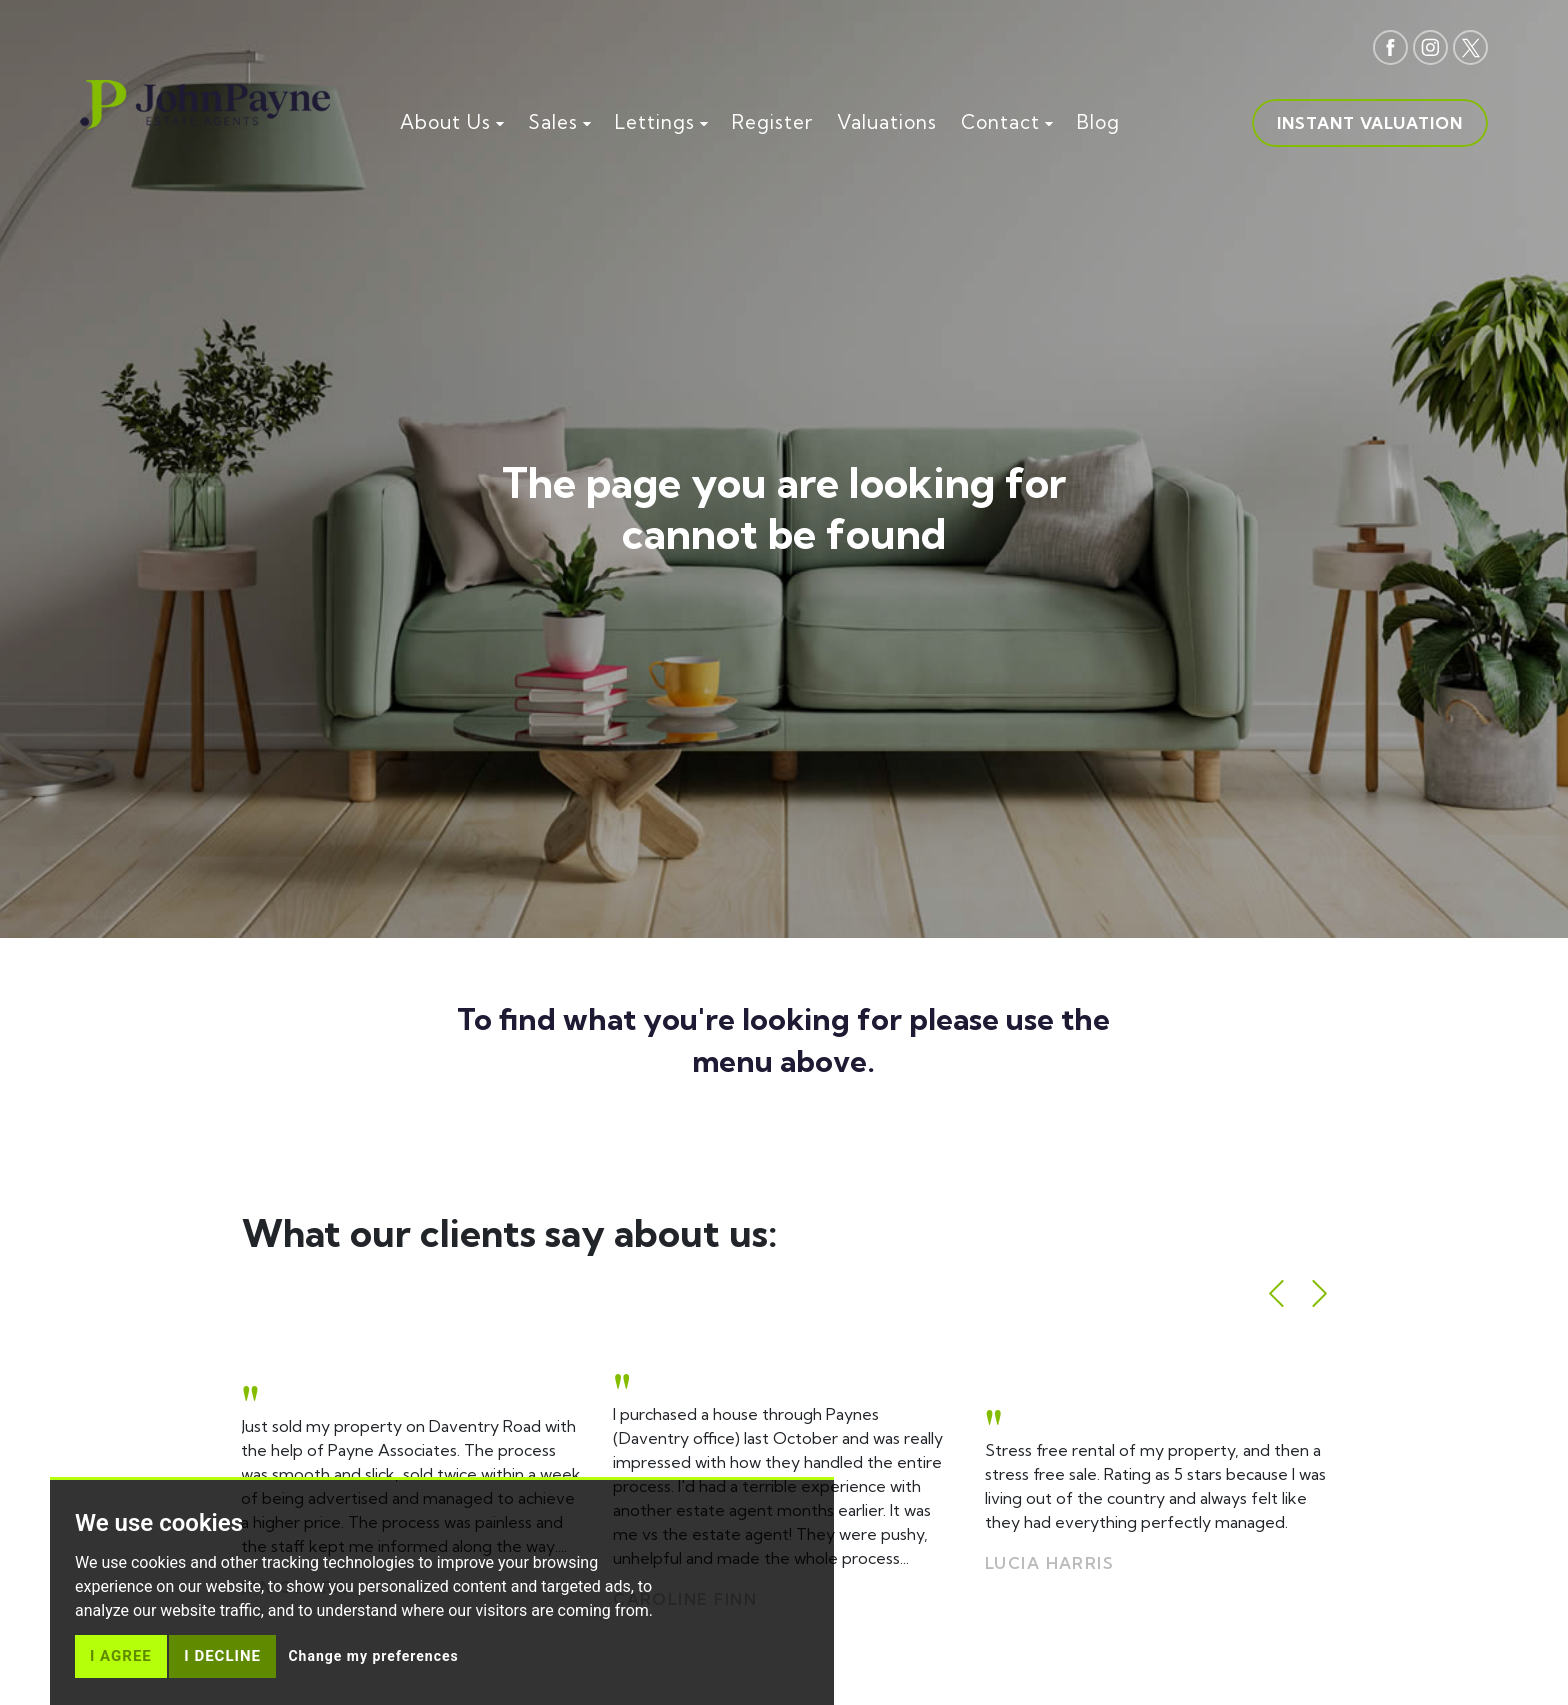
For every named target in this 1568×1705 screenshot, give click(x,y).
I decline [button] (222, 1656)
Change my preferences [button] (373, 1656)
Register (772, 122)
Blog (1098, 122)
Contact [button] (1007, 122)
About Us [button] (452, 122)
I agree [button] (121, 1656)
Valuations (887, 122)
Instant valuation (1370, 123)
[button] (1276, 1293)
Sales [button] (559, 122)
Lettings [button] (661, 122)
